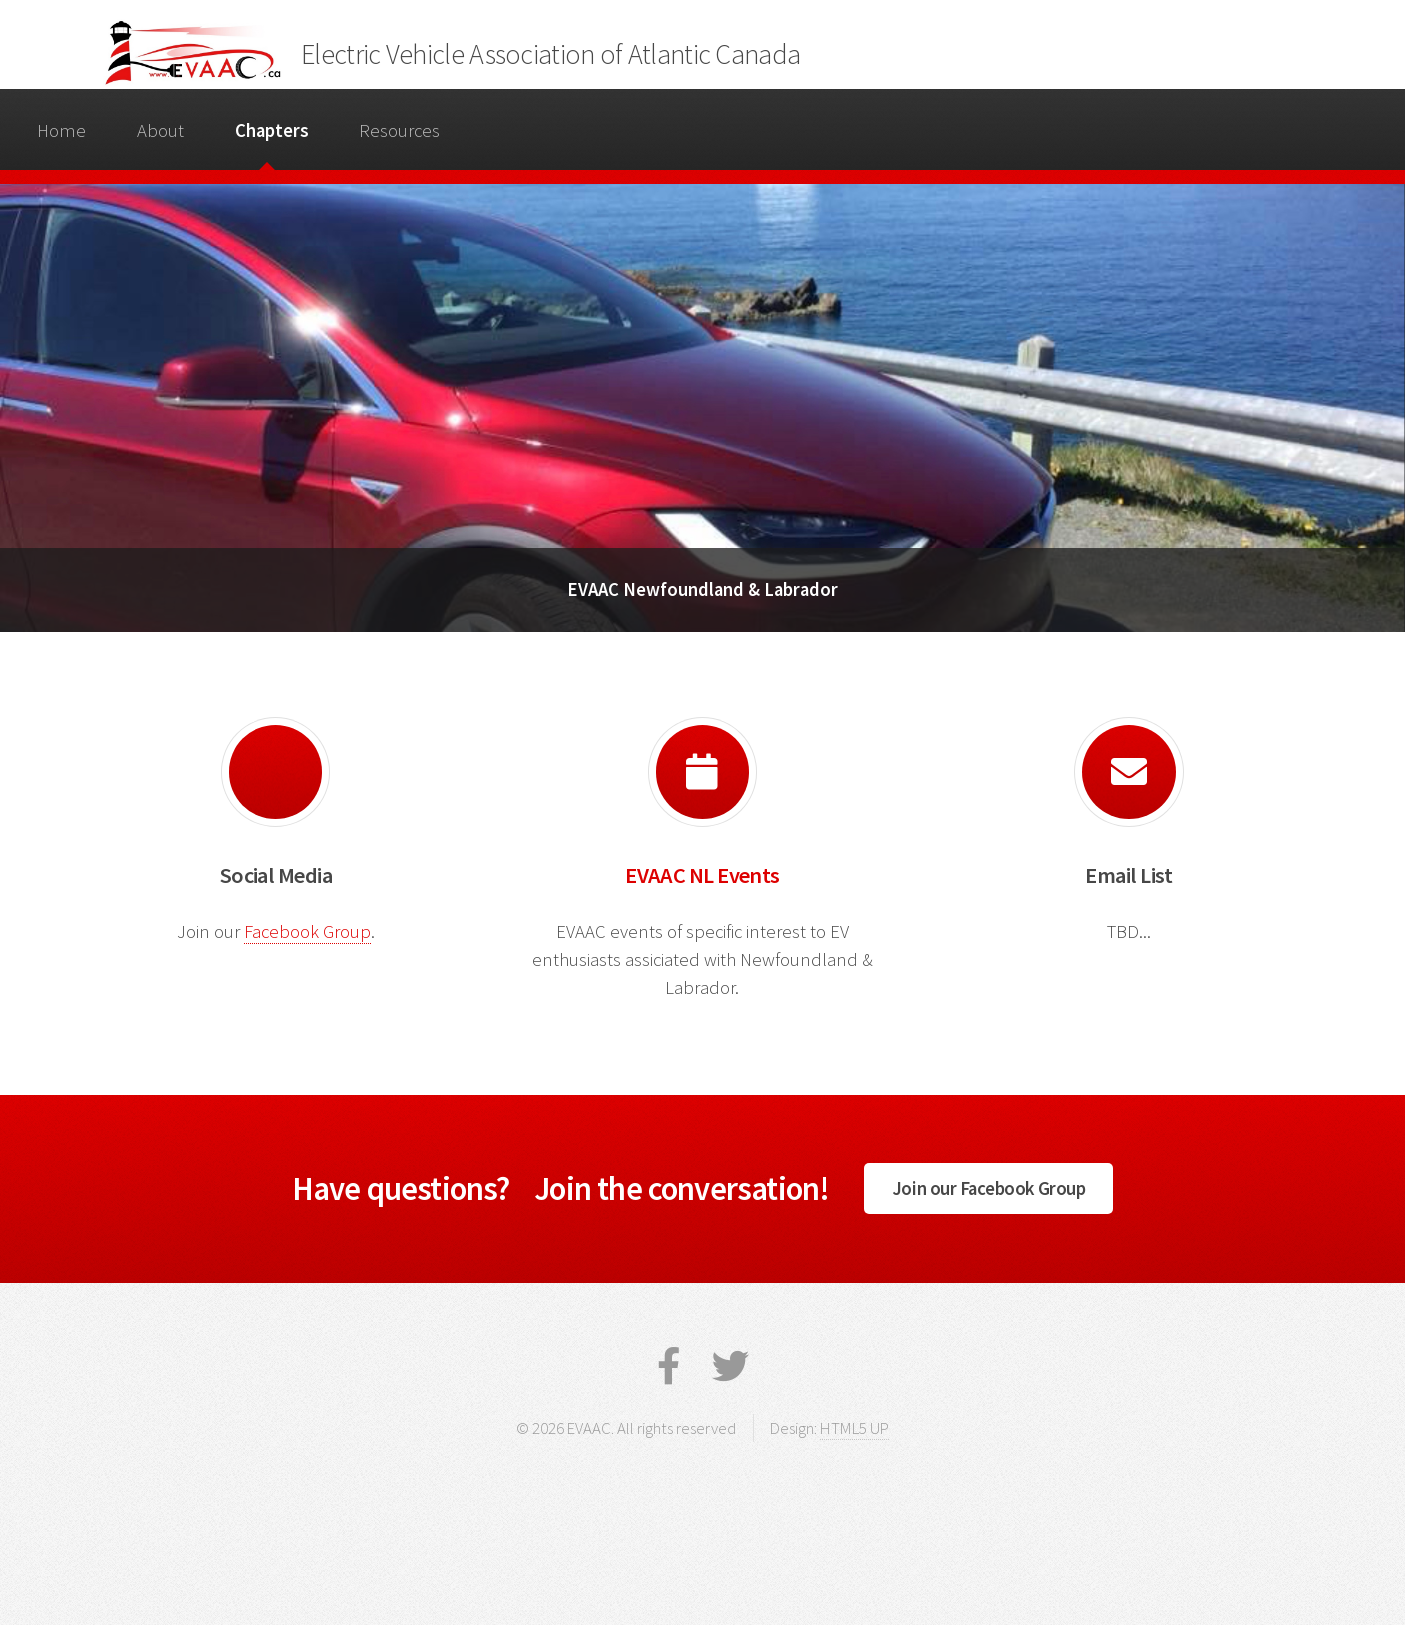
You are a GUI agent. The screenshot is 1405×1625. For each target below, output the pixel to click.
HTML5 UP (854, 1428)
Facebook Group (307, 931)
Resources (399, 130)
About (160, 130)
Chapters (272, 130)
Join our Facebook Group (988, 1188)
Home (61, 130)
